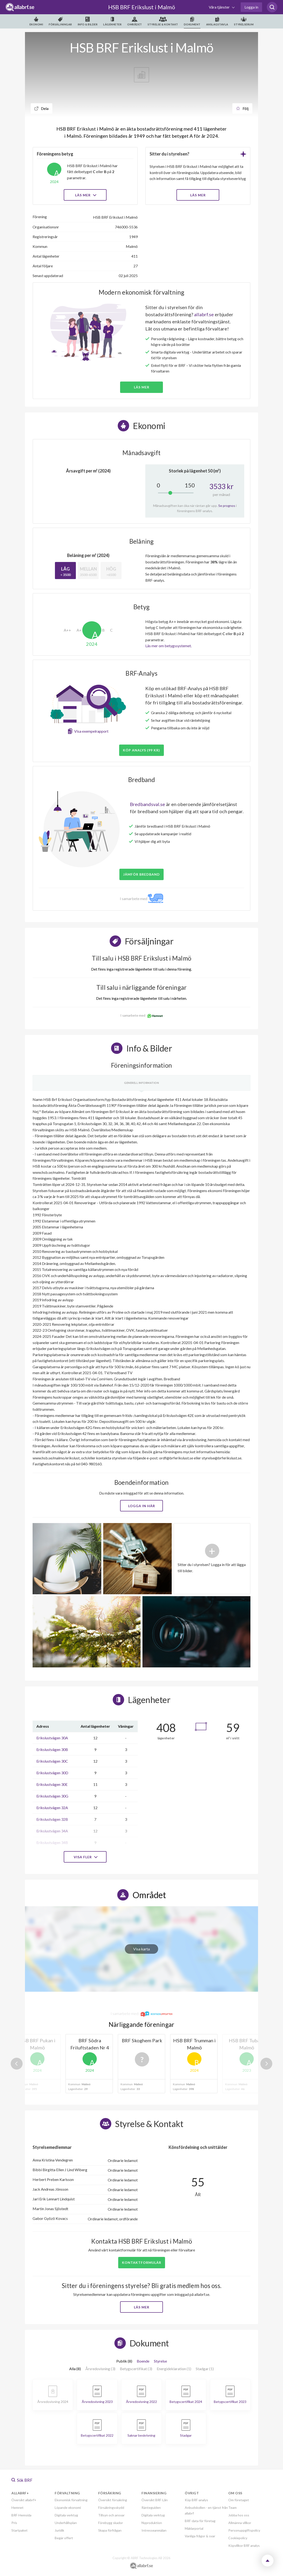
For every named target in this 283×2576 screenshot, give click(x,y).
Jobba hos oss (238, 2515)
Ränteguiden (151, 2507)
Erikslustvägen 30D (52, 1772)
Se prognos (226, 506)
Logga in (251, 7)
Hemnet (17, 2507)
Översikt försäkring (112, 2500)
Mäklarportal (194, 2528)
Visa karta (141, 1949)
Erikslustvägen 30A (52, 1738)
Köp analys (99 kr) (141, 750)
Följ (242, 108)
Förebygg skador (110, 2523)
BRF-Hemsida (21, 2515)
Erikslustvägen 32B (52, 1819)
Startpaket (19, 2530)
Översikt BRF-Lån (155, 2500)
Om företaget (238, 2500)
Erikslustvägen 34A (52, 1831)
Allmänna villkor (239, 2523)
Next (266, 2064)
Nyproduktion (152, 2523)
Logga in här (141, 1506)
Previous (17, 2064)
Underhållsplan (66, 2523)
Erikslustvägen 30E (52, 1784)
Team (232, 2507)
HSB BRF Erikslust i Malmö (141, 7)
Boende (143, 2361)
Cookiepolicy (237, 2538)
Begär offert (64, 2538)
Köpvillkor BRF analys (244, 2545)
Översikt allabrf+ (23, 2500)
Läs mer (85, 195)
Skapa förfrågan (110, 2530)
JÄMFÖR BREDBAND (141, 874)
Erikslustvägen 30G (52, 1796)
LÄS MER (198, 195)
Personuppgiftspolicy (244, 2530)
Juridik (59, 2530)
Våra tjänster (219, 7)
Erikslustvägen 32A (52, 1807)
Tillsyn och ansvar (111, 2515)
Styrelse (160, 2361)
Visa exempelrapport (91, 731)
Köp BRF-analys (196, 2500)
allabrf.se (204, 314)
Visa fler (85, 1857)
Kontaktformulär (141, 2262)
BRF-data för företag (200, 2521)
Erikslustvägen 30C (52, 1761)
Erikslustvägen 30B (52, 1749)
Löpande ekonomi (68, 2507)
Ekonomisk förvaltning (71, 2500)
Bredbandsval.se (147, 804)
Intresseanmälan (154, 2530)
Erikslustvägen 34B (52, 1842)
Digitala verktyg (66, 2515)
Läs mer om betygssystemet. (168, 645)
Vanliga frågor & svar (200, 2536)
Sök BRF (22, 2480)
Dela (41, 108)
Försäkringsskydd (111, 2507)
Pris (14, 2523)
